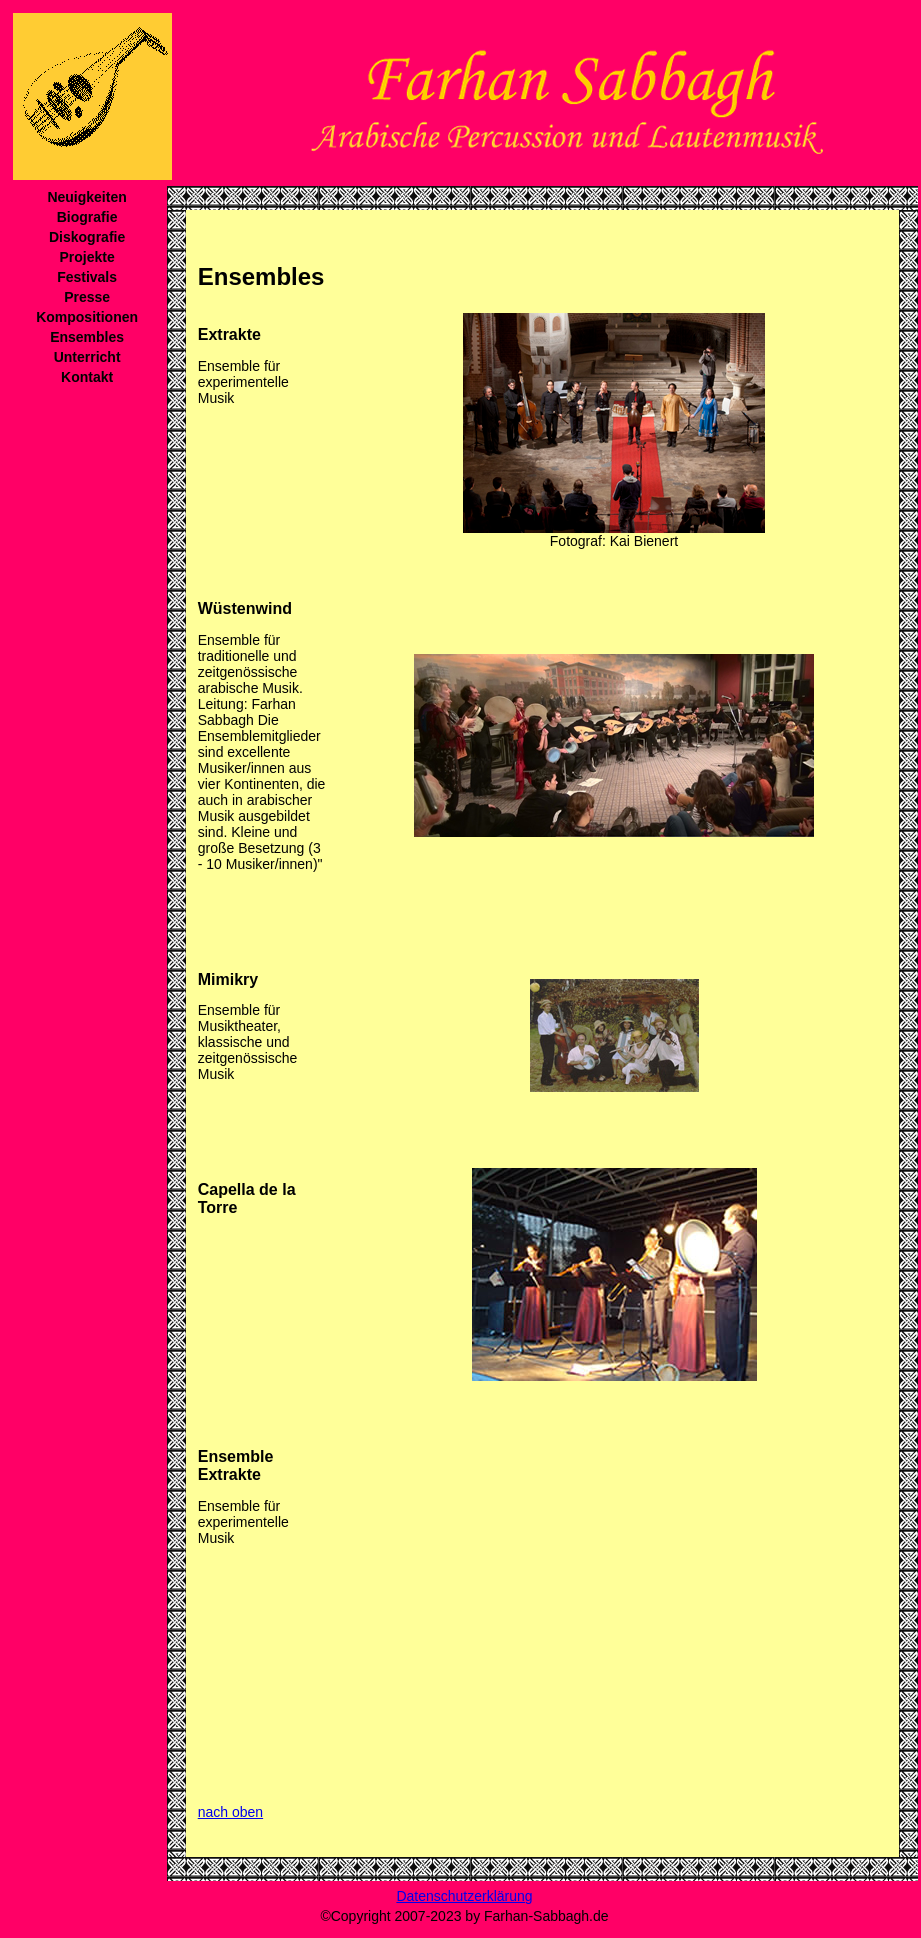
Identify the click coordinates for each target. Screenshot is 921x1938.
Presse (87, 297)
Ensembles (87, 337)
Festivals (87, 277)
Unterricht (87, 357)
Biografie (87, 217)
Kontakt (87, 377)
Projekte (86, 257)
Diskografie (87, 237)
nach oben (230, 1812)
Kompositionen (87, 317)
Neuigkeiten (86, 197)
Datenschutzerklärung (464, 1896)
